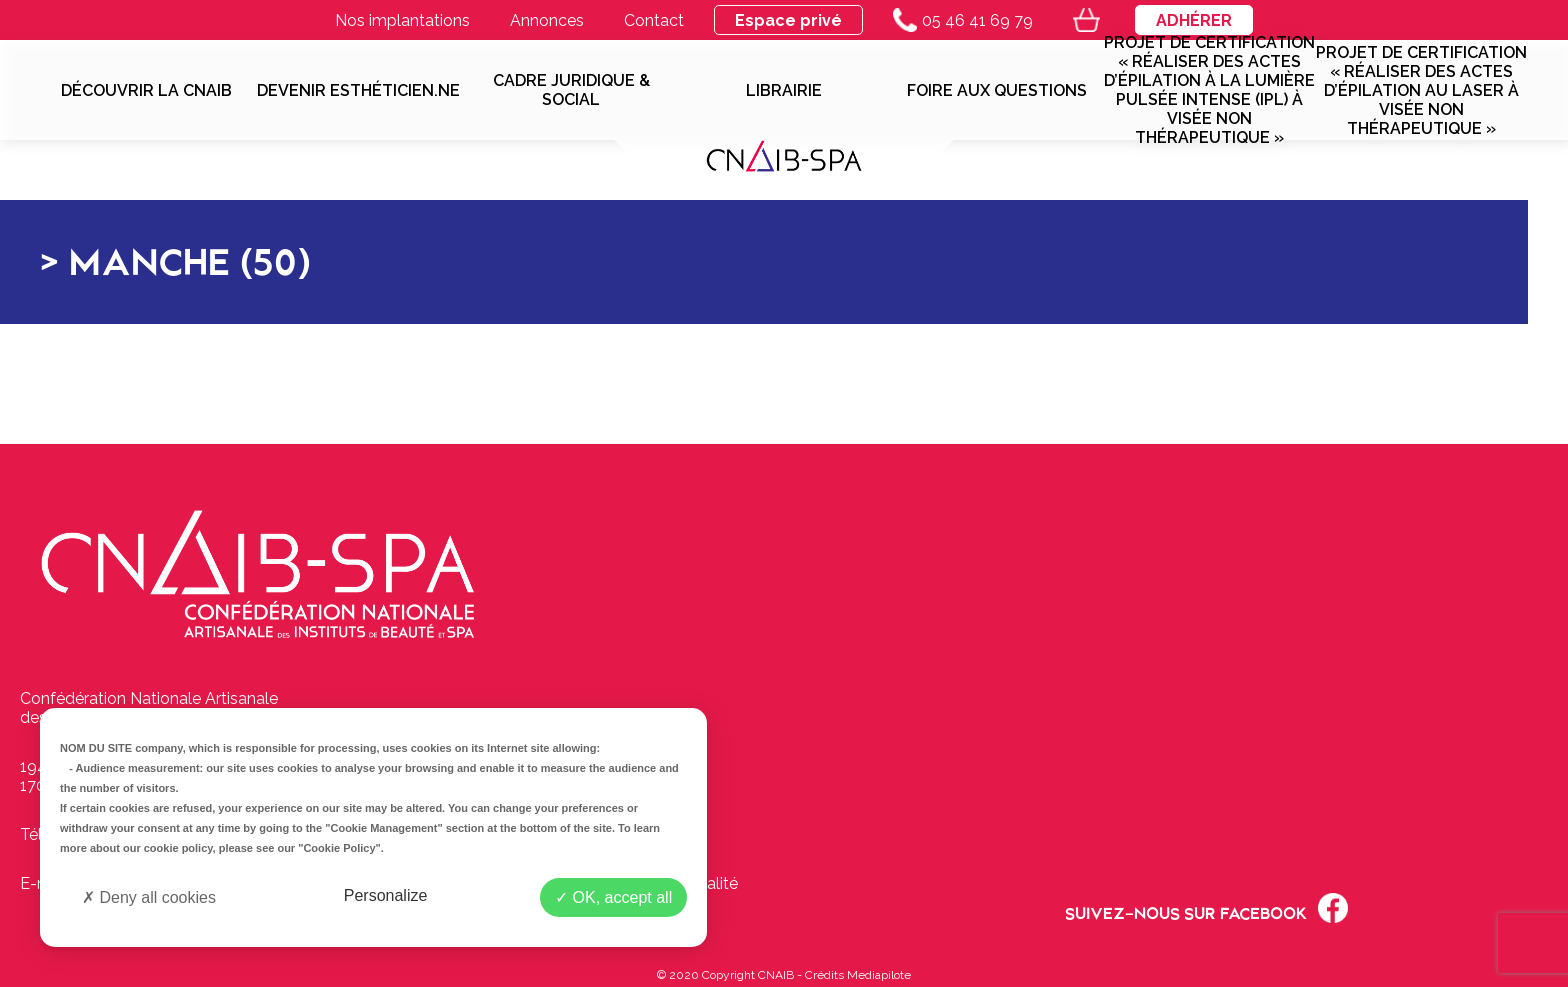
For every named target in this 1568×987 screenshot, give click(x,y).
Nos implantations (402, 20)
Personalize (386, 895)
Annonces (547, 20)
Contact (654, 20)
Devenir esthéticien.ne (358, 90)
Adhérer (1194, 20)
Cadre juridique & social (571, 90)
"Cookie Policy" (339, 848)
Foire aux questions (997, 90)
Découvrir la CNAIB (146, 90)
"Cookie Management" (383, 828)
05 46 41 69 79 (963, 20)
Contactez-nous (620, 785)
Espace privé (788, 20)
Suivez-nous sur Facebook (1206, 908)
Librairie (784, 90)
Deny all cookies (149, 897)
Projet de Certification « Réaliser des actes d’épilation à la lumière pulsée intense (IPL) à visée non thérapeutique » (1209, 90)
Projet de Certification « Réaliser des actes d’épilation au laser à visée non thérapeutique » (1421, 90)
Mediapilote (879, 975)
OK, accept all (613, 897)
